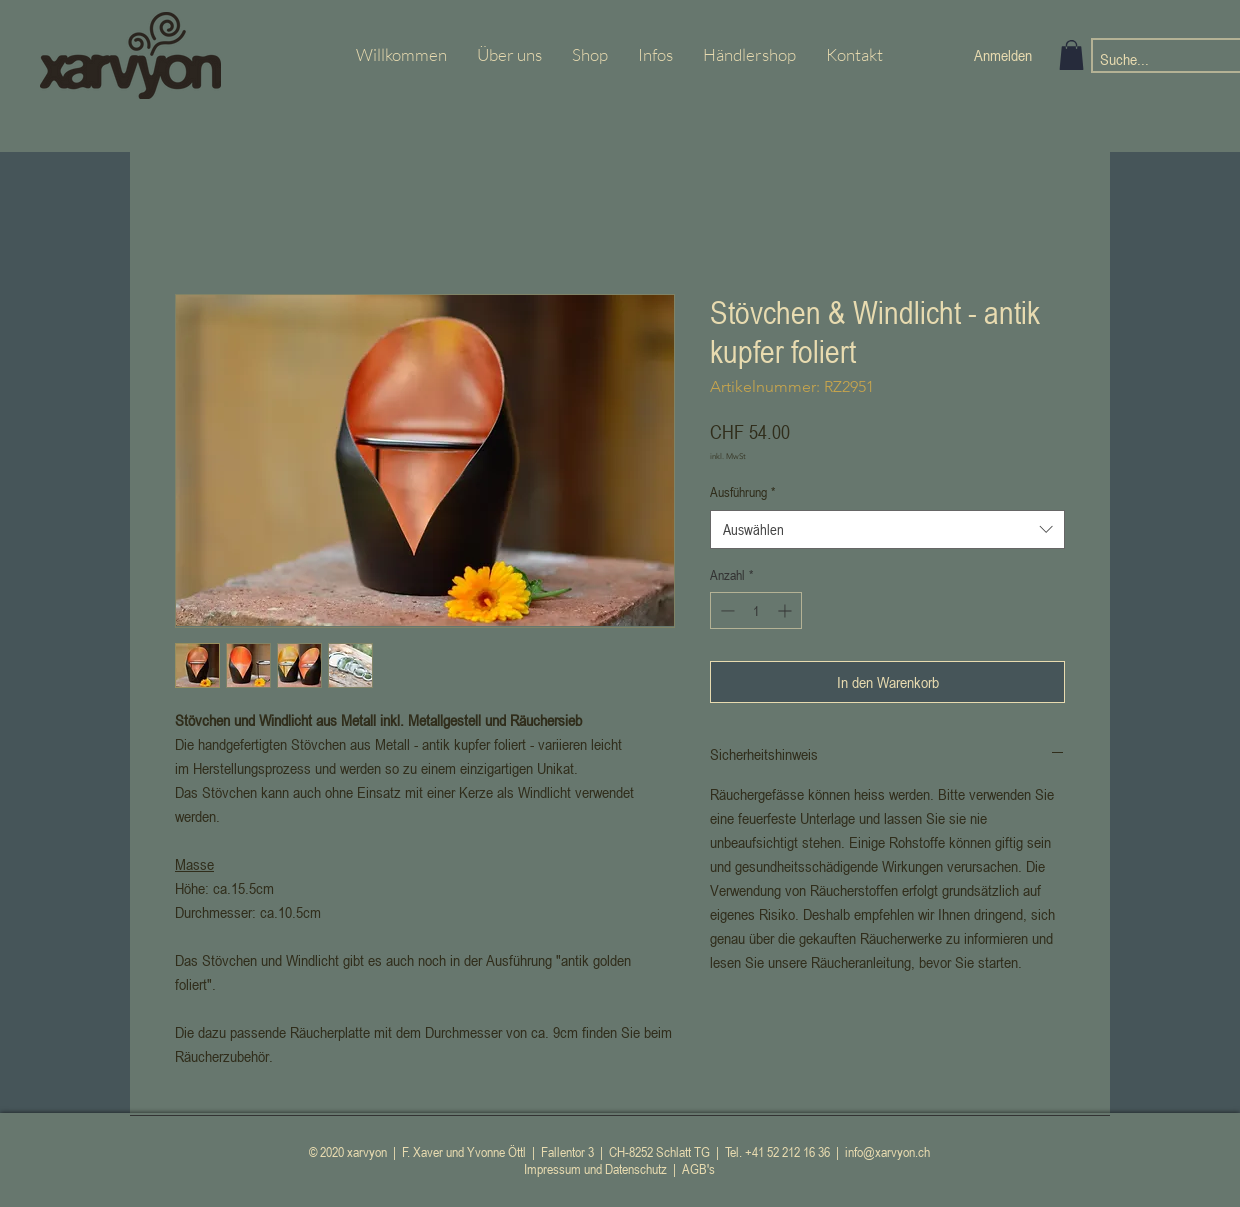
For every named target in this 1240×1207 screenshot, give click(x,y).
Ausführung (742, 491)
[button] (1071, 55)
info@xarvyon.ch (887, 1151)
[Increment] (786, 610)
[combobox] (887, 529)
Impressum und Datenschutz (595, 1168)
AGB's (698, 1168)
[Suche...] (1153, 59)
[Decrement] (725, 610)
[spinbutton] (756, 610)
